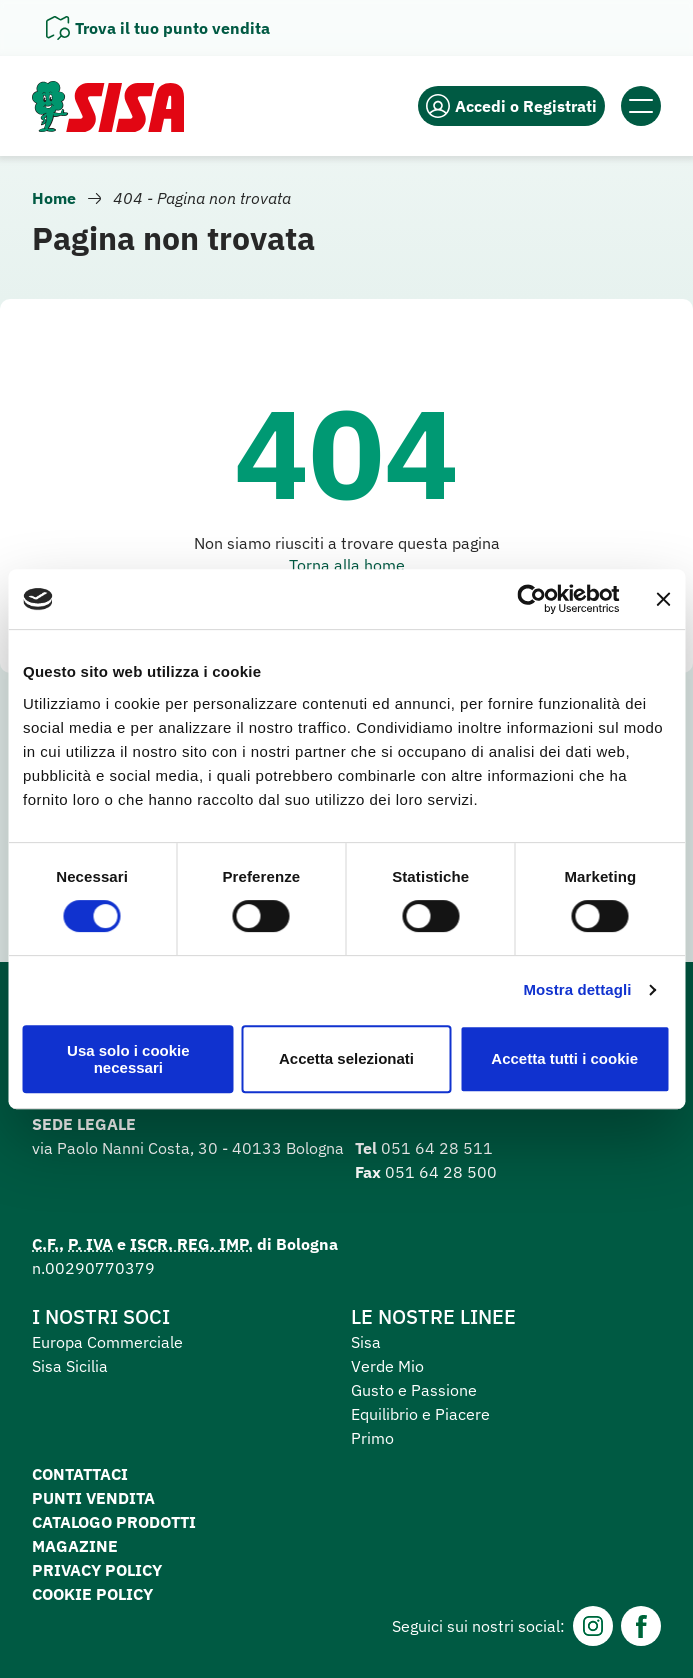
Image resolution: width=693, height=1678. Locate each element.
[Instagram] (593, 1626)
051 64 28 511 (437, 1148)
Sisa (366, 1342)
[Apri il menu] (641, 106)
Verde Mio (387, 1366)
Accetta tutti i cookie (564, 1058)
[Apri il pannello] (158, 28)
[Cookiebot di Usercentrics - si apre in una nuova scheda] (531, 599)
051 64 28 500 (441, 1172)
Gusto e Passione (414, 1390)
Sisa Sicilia (70, 1366)
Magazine (75, 1546)
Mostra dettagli (577, 989)
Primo (372, 1438)
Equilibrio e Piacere (420, 1414)
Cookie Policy (92, 1594)
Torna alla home (347, 565)
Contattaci (80, 1474)
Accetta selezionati (346, 1058)
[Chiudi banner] (663, 599)
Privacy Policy (97, 1570)
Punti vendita (93, 1498)
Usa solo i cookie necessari (128, 1059)
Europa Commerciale (107, 1342)
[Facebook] (641, 1626)
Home (54, 198)
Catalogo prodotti (114, 1522)
